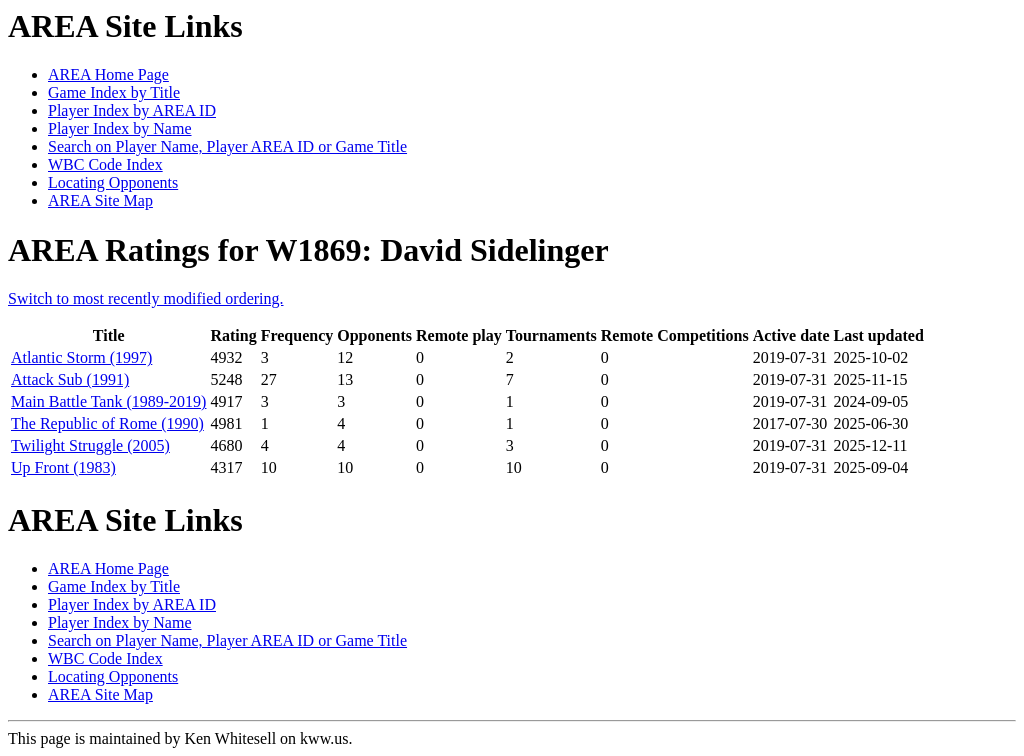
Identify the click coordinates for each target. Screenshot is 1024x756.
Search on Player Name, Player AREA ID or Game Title (227, 146)
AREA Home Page (108, 74)
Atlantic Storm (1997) (81, 357)
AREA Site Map (100, 200)
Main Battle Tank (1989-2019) (108, 401)
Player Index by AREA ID (132, 110)
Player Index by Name (120, 128)
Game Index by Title (114, 92)
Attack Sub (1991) (70, 379)
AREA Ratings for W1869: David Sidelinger (308, 250)
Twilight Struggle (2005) (90, 445)
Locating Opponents (113, 182)
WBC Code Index (105, 164)
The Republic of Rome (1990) (107, 423)
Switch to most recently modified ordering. (146, 298)
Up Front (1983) (63, 467)
